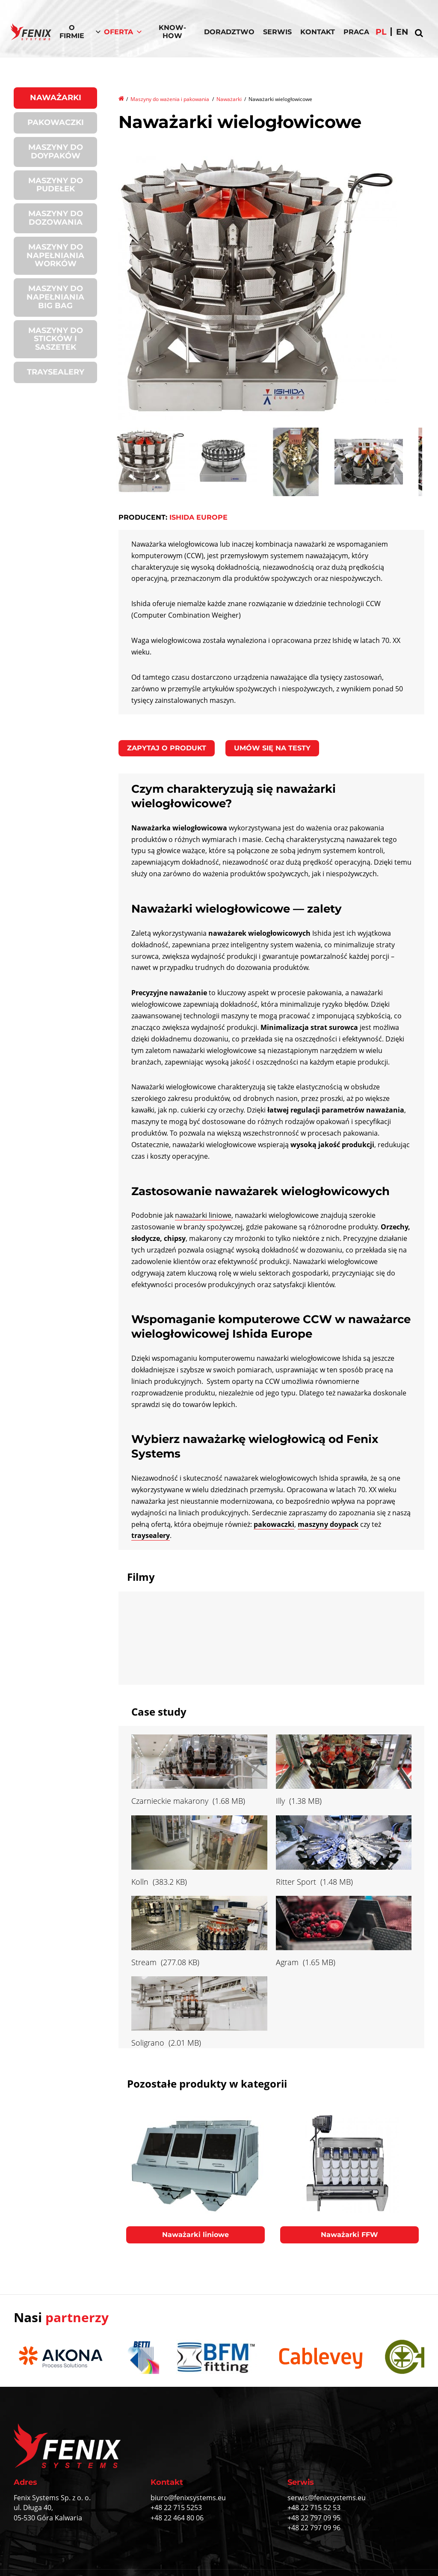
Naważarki (55, 97)
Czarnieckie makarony (169, 1801)
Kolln (139, 1882)
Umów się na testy (272, 748)
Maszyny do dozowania (55, 218)
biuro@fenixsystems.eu (188, 2497)
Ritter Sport (296, 1882)
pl (381, 32)
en (402, 32)
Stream (144, 1962)
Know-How (172, 32)
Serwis (277, 32)
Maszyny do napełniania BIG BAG (55, 297)
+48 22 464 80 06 (177, 2517)
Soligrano (147, 2043)
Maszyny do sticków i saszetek (55, 339)
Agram (287, 1962)
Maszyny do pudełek (55, 185)
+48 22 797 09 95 (313, 2517)
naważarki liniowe (203, 1215)
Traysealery (55, 372)
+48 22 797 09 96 (313, 2527)
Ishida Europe (198, 517)
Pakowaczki (55, 122)
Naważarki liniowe (195, 2235)
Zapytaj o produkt (166, 748)
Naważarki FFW (349, 2235)
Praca (356, 32)
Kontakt (317, 32)
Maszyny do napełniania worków (55, 255)
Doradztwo (229, 32)
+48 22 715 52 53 (313, 2507)
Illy (280, 1801)
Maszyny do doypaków (55, 152)
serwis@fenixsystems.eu (326, 2497)
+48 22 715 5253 (176, 2507)
